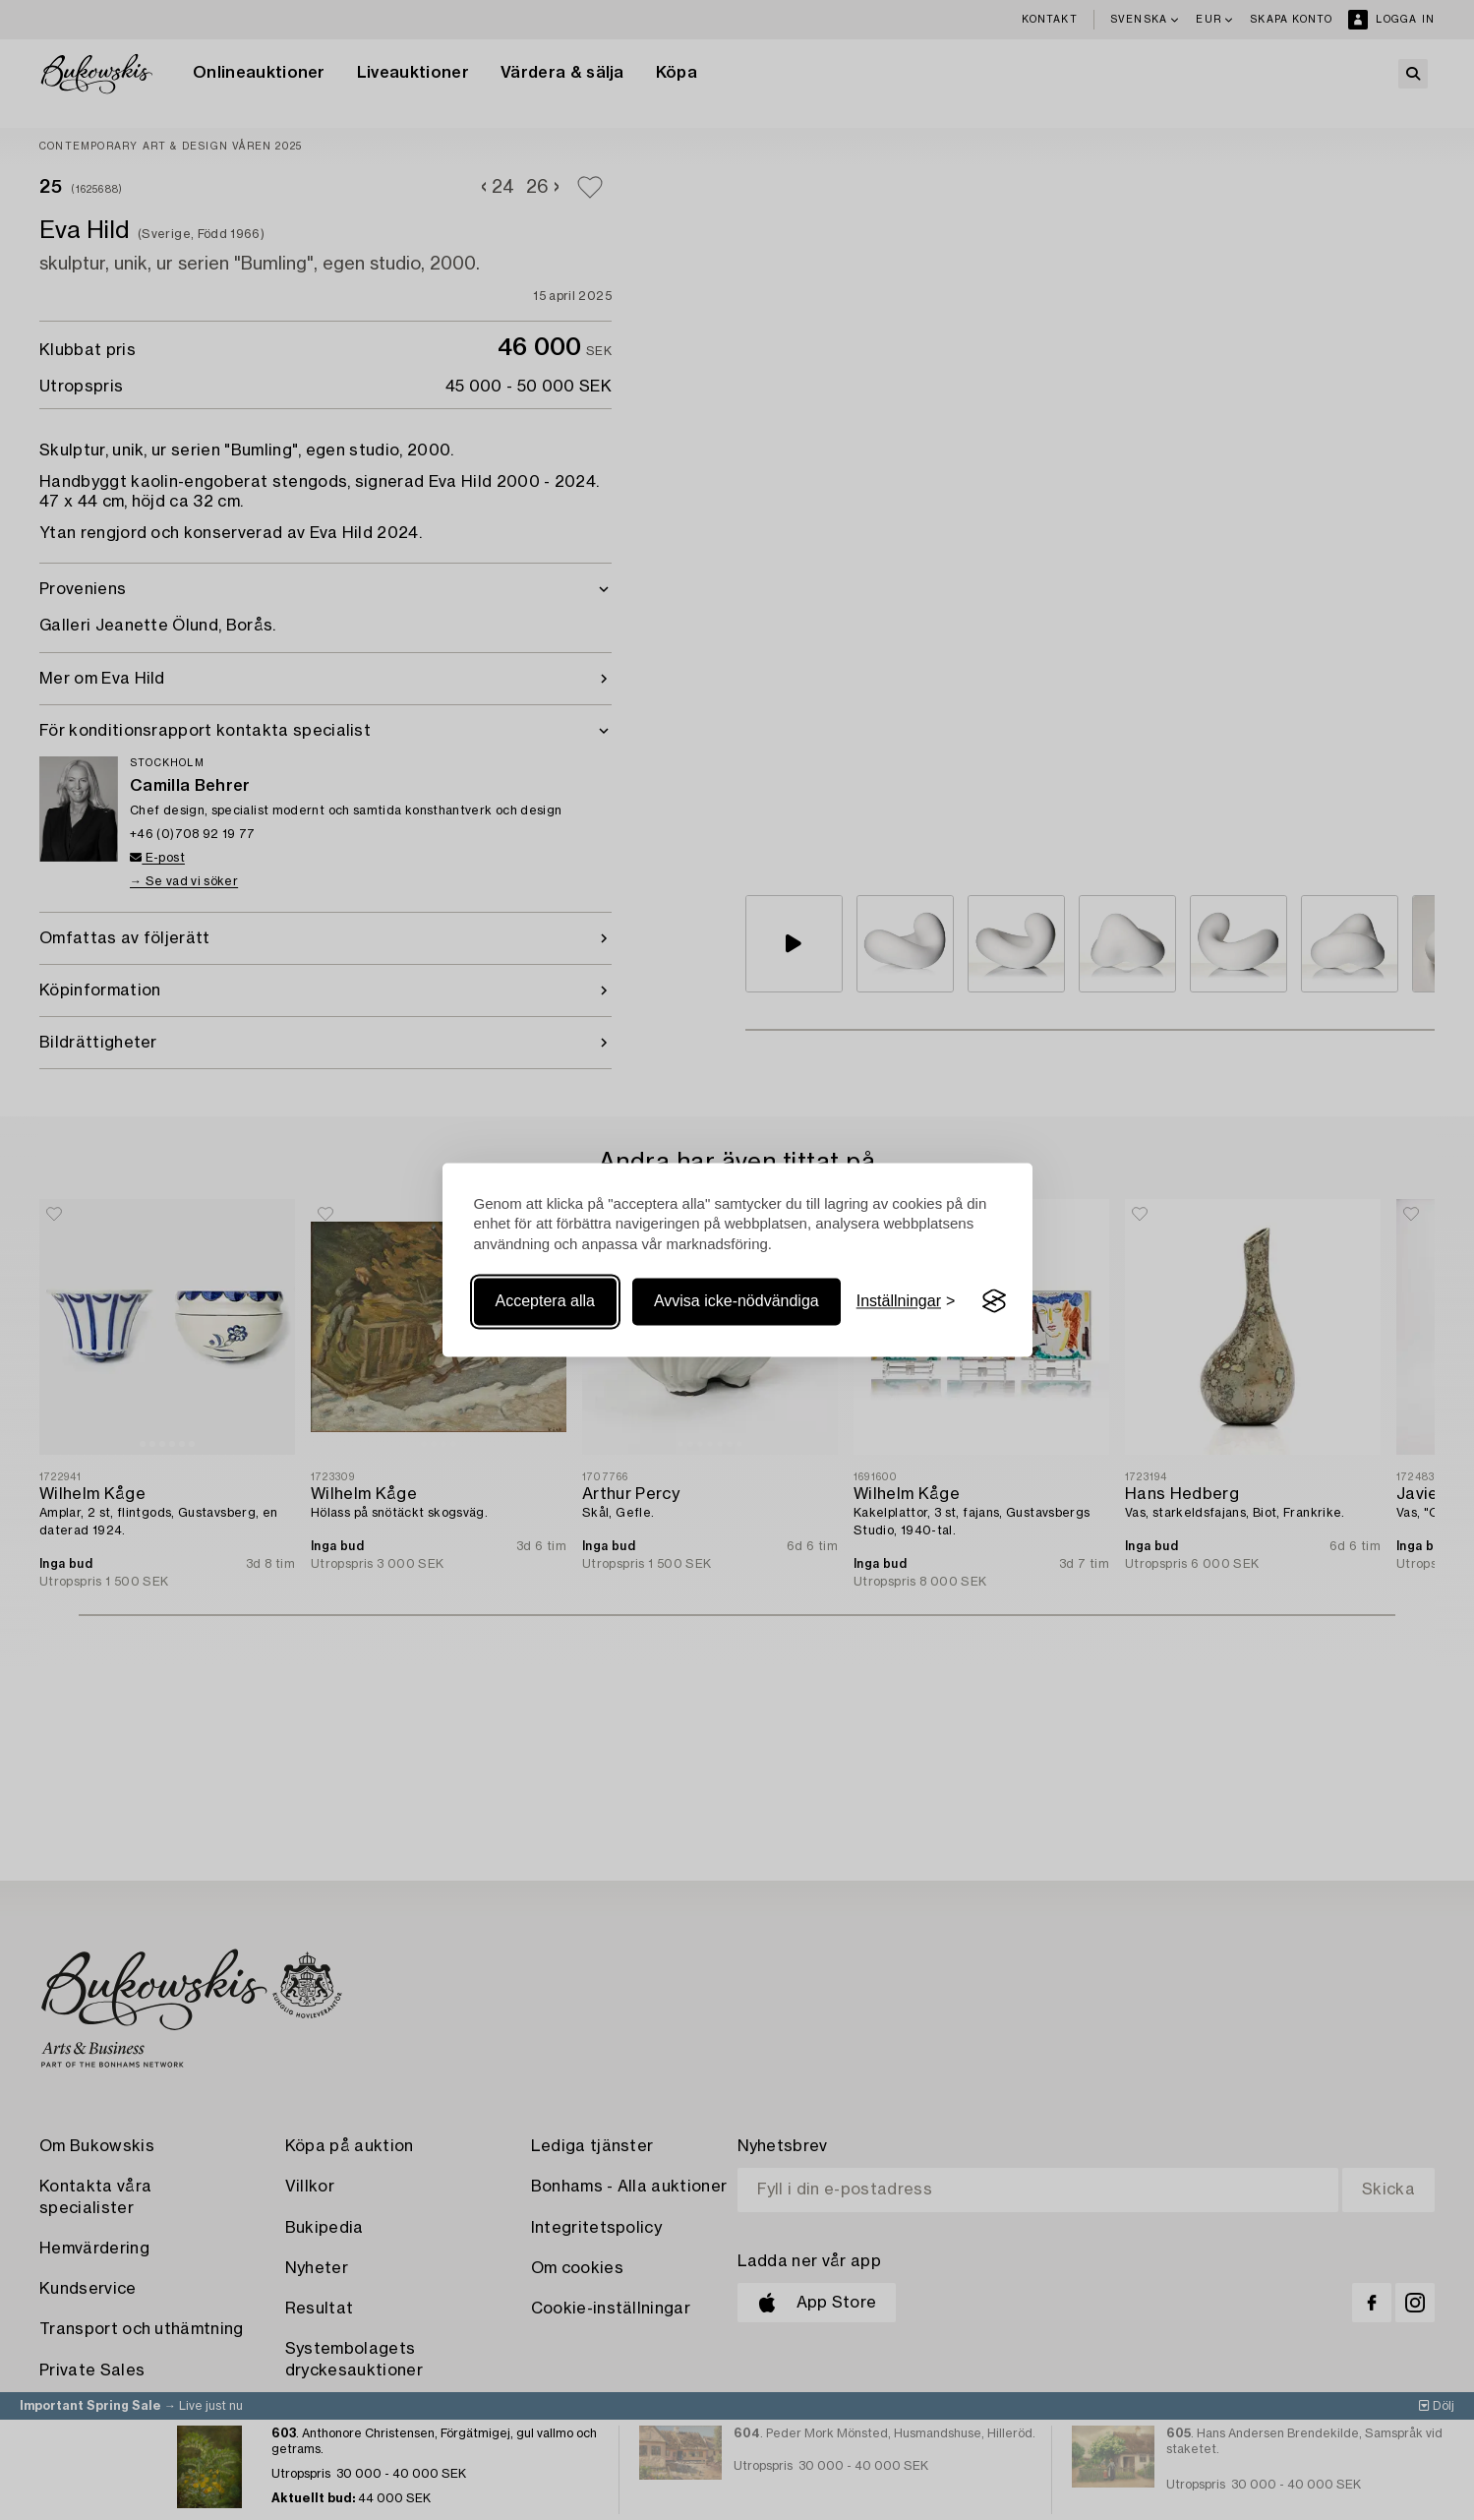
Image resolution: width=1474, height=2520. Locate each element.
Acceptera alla (545, 1300)
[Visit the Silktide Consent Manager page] (994, 1301)
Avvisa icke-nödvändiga (736, 1300)
